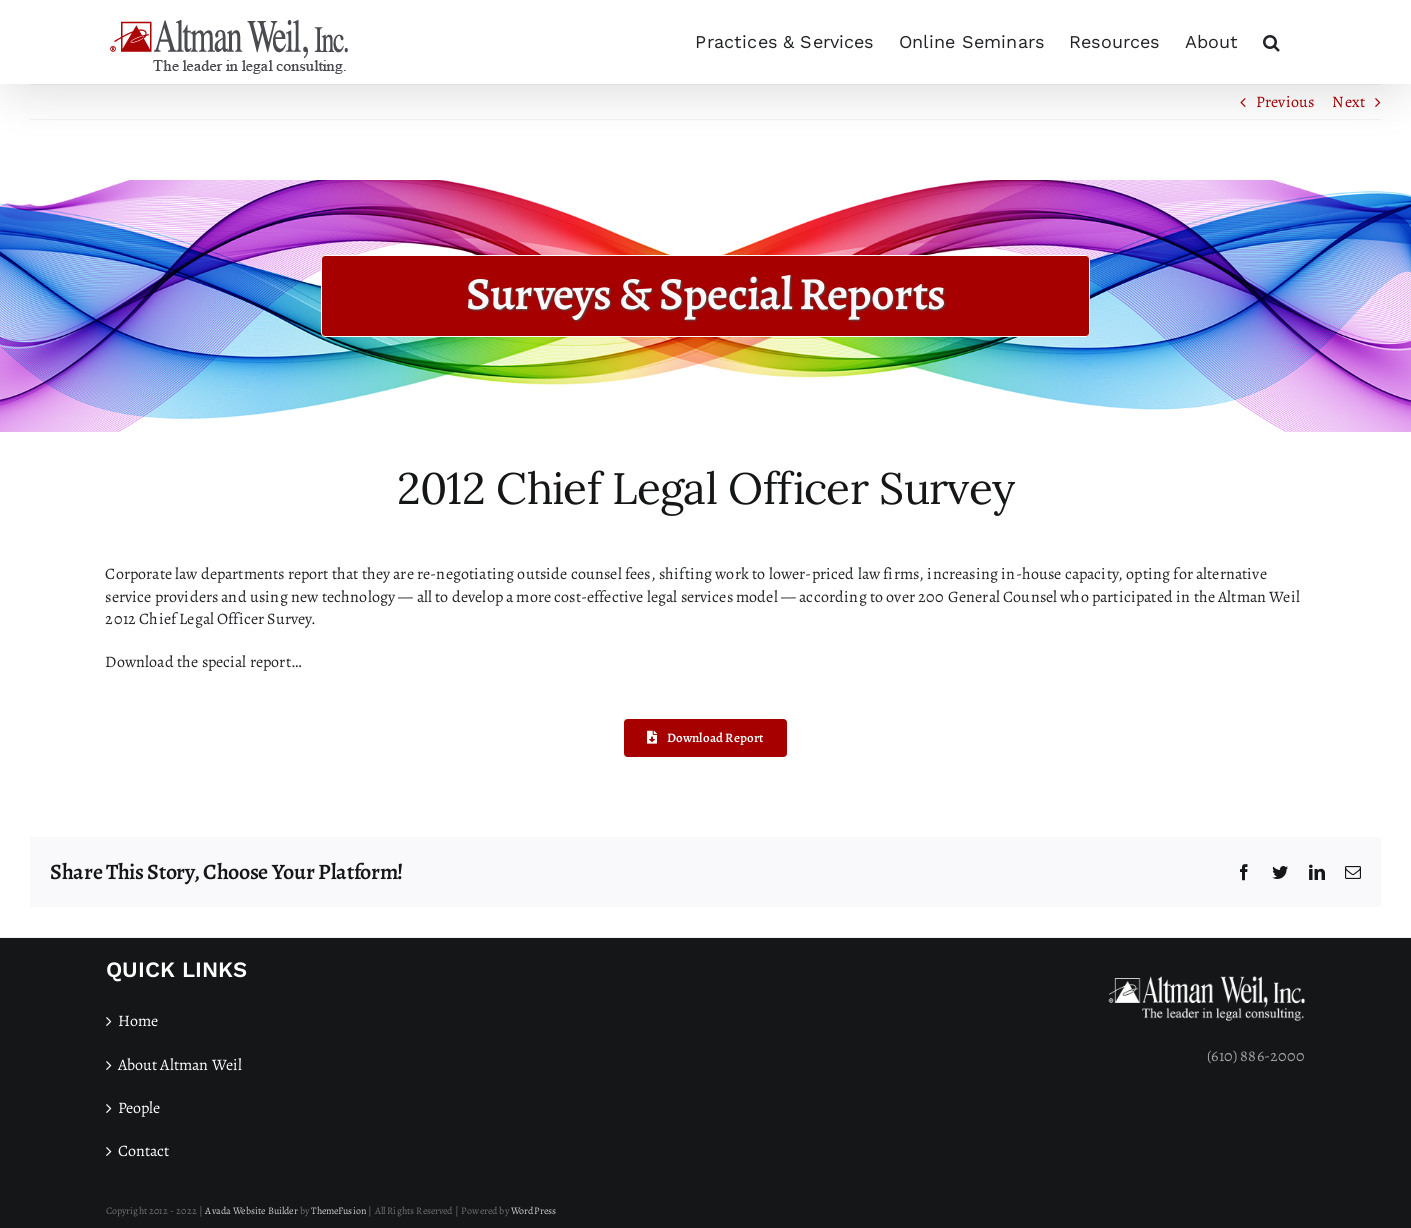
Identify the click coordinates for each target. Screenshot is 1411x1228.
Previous (1285, 102)
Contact (144, 1151)
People (139, 1108)
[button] (1271, 42)
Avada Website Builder (251, 1210)
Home (138, 1021)
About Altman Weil (180, 1065)
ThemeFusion (338, 1210)
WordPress (533, 1210)
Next (1348, 102)
